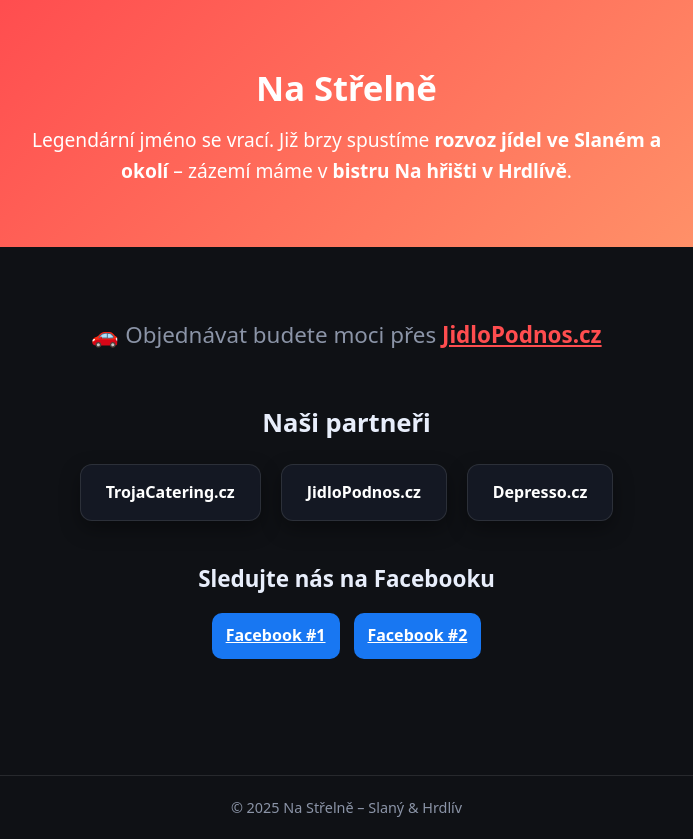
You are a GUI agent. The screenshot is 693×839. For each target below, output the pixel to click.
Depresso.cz (540, 492)
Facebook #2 (418, 635)
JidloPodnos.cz (522, 334)
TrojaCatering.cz (170, 492)
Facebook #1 (276, 635)
